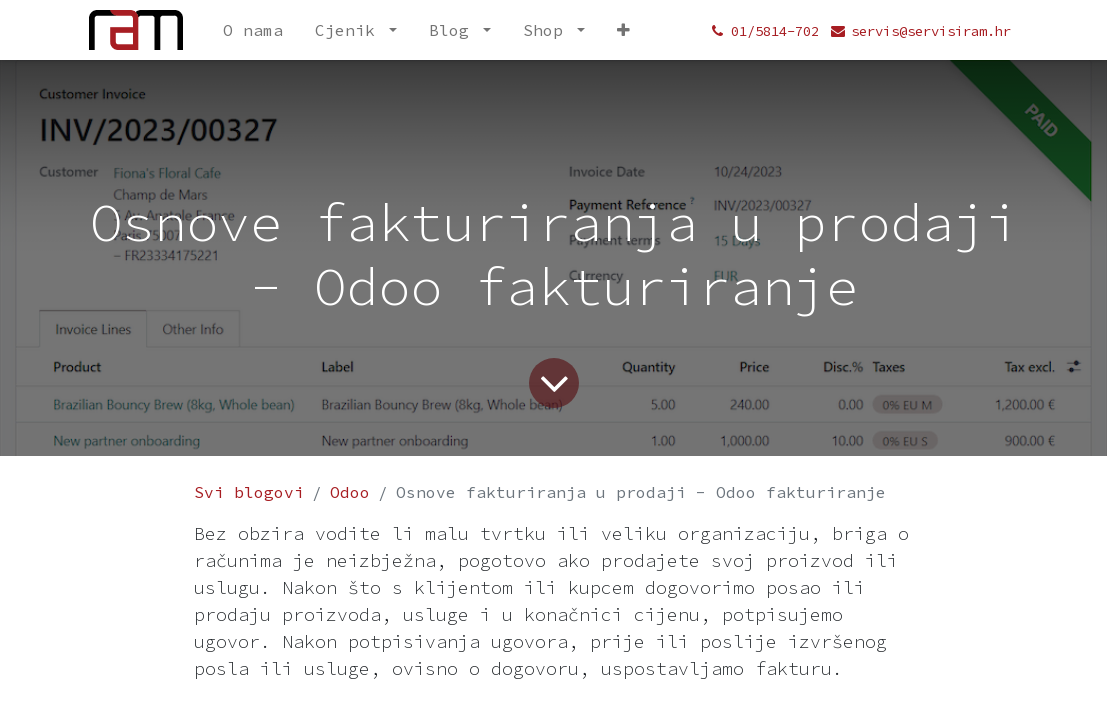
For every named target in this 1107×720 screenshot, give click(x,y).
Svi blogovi (249, 492)
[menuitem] (253, 30)
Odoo (350, 492)
